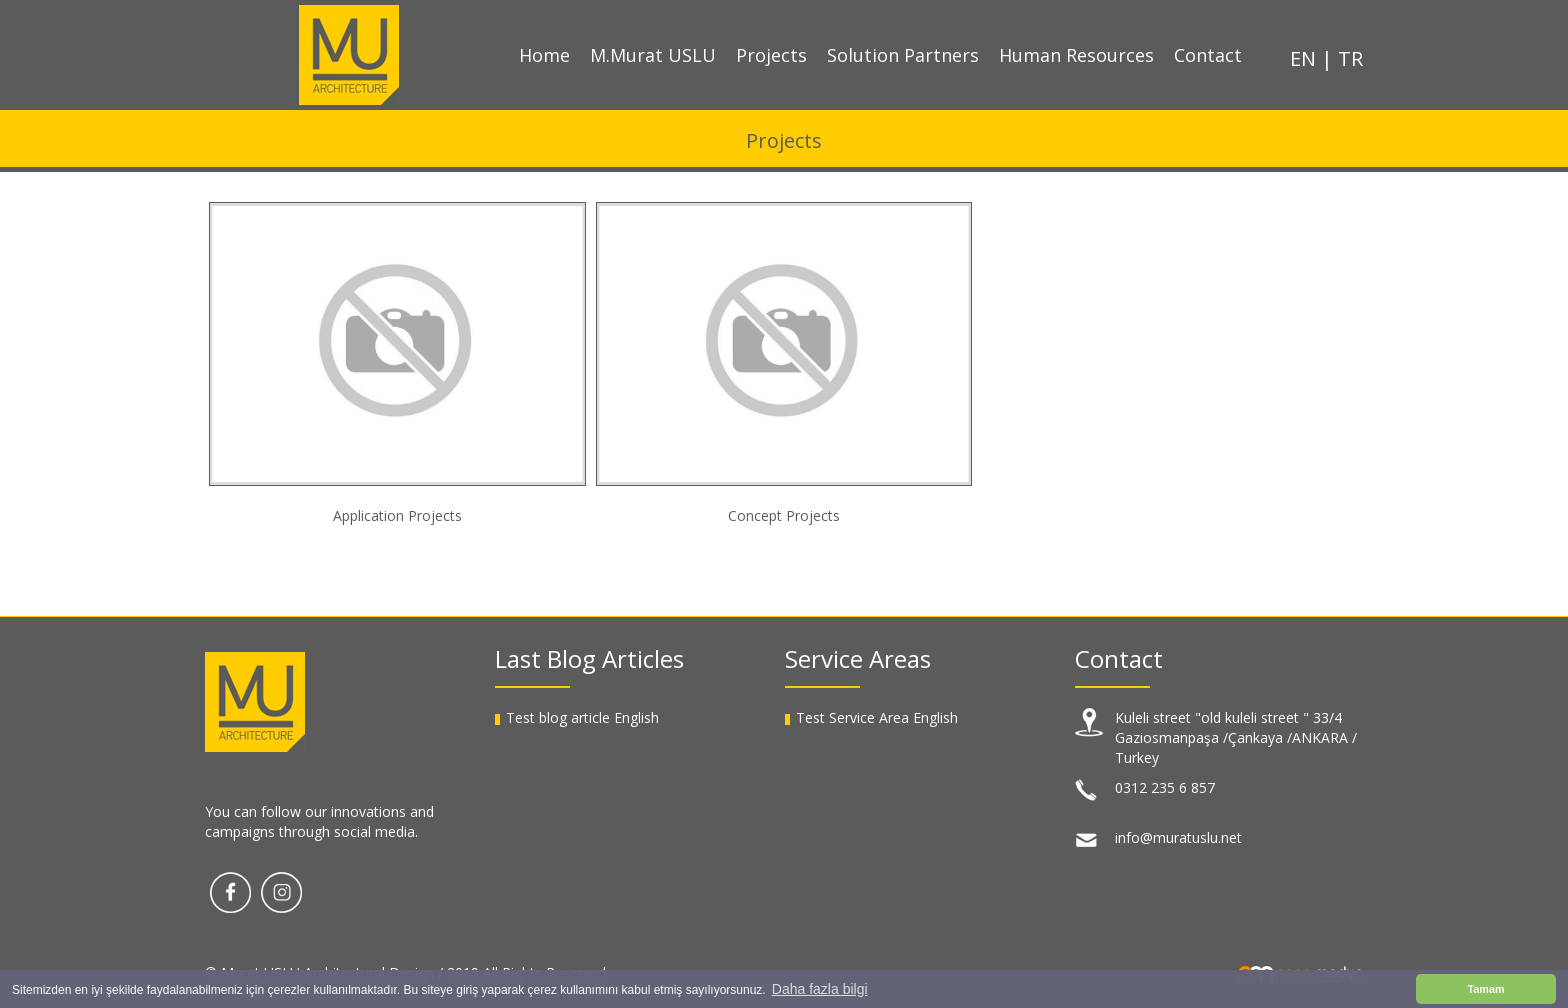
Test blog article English (582, 717)
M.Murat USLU (653, 55)
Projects (771, 55)
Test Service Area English (877, 717)
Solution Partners (903, 55)
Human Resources (1076, 55)
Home (544, 55)
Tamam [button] (1485, 989)
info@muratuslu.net (1178, 837)
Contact (1208, 55)
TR (1350, 58)
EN (1305, 58)
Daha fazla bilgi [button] (820, 989)
